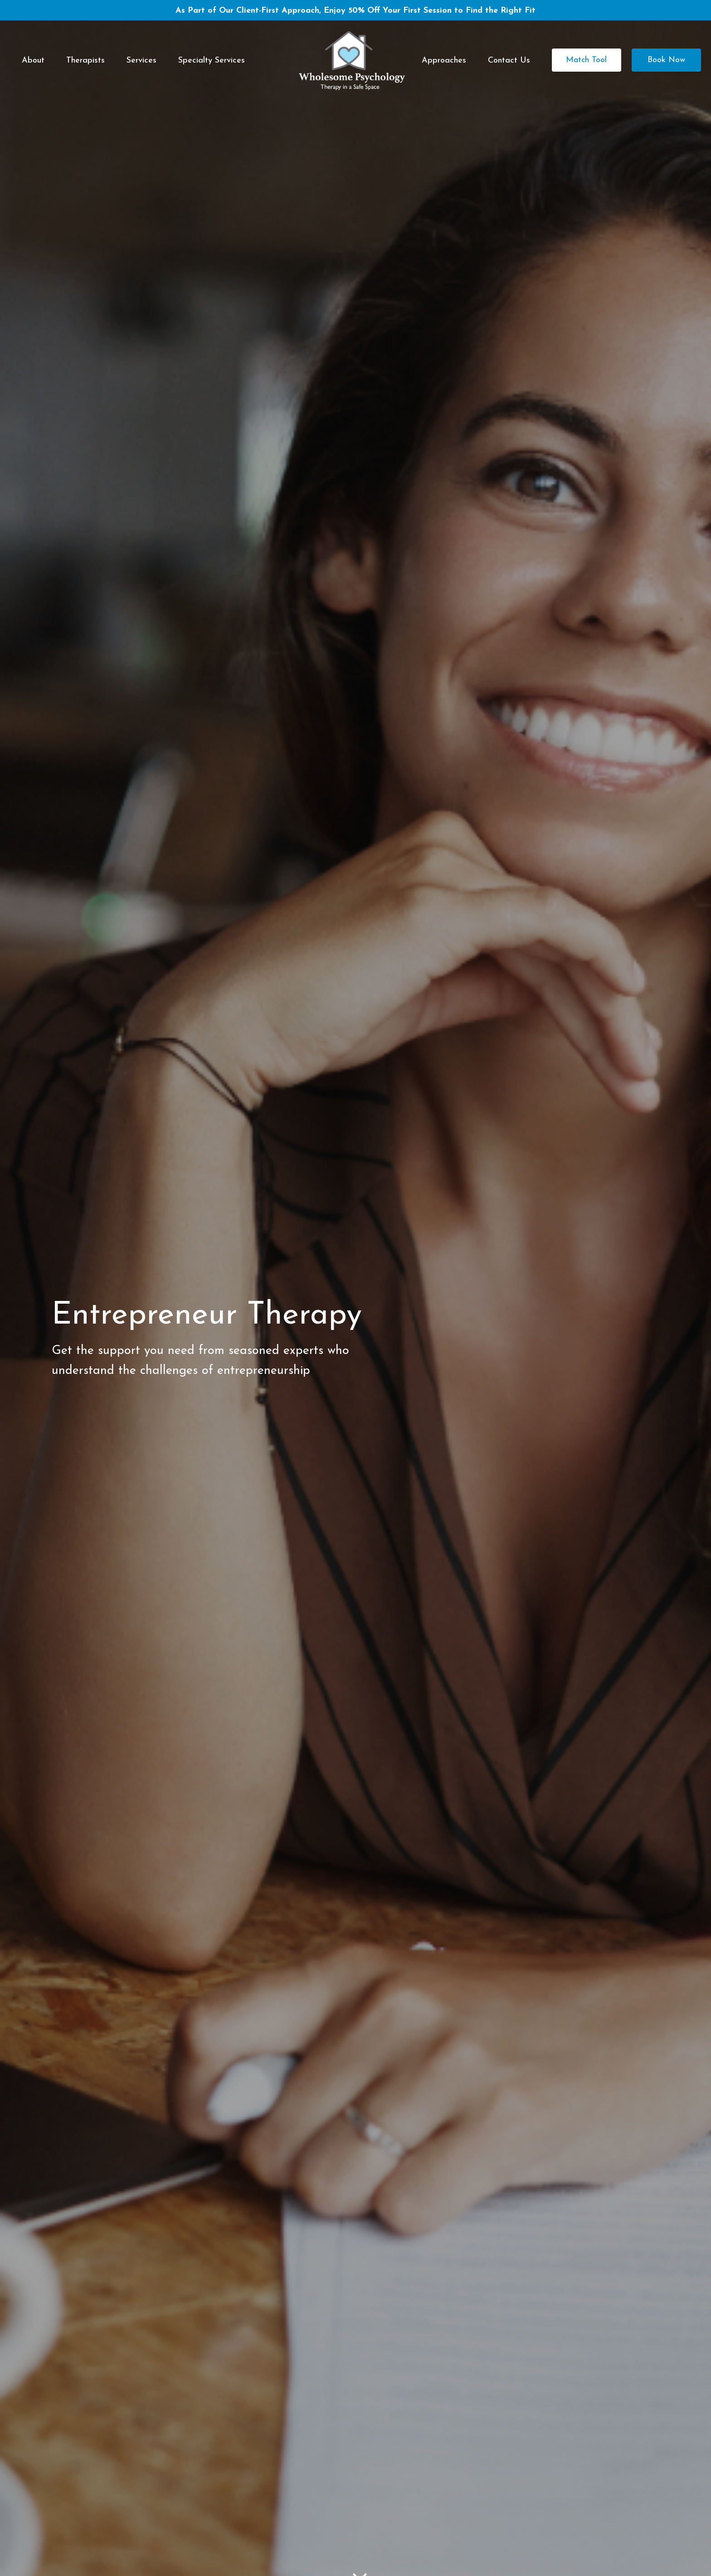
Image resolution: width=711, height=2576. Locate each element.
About (33, 60)
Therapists (85, 60)
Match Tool (586, 60)
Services (141, 60)
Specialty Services (211, 60)
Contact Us (509, 60)
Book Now (666, 60)
